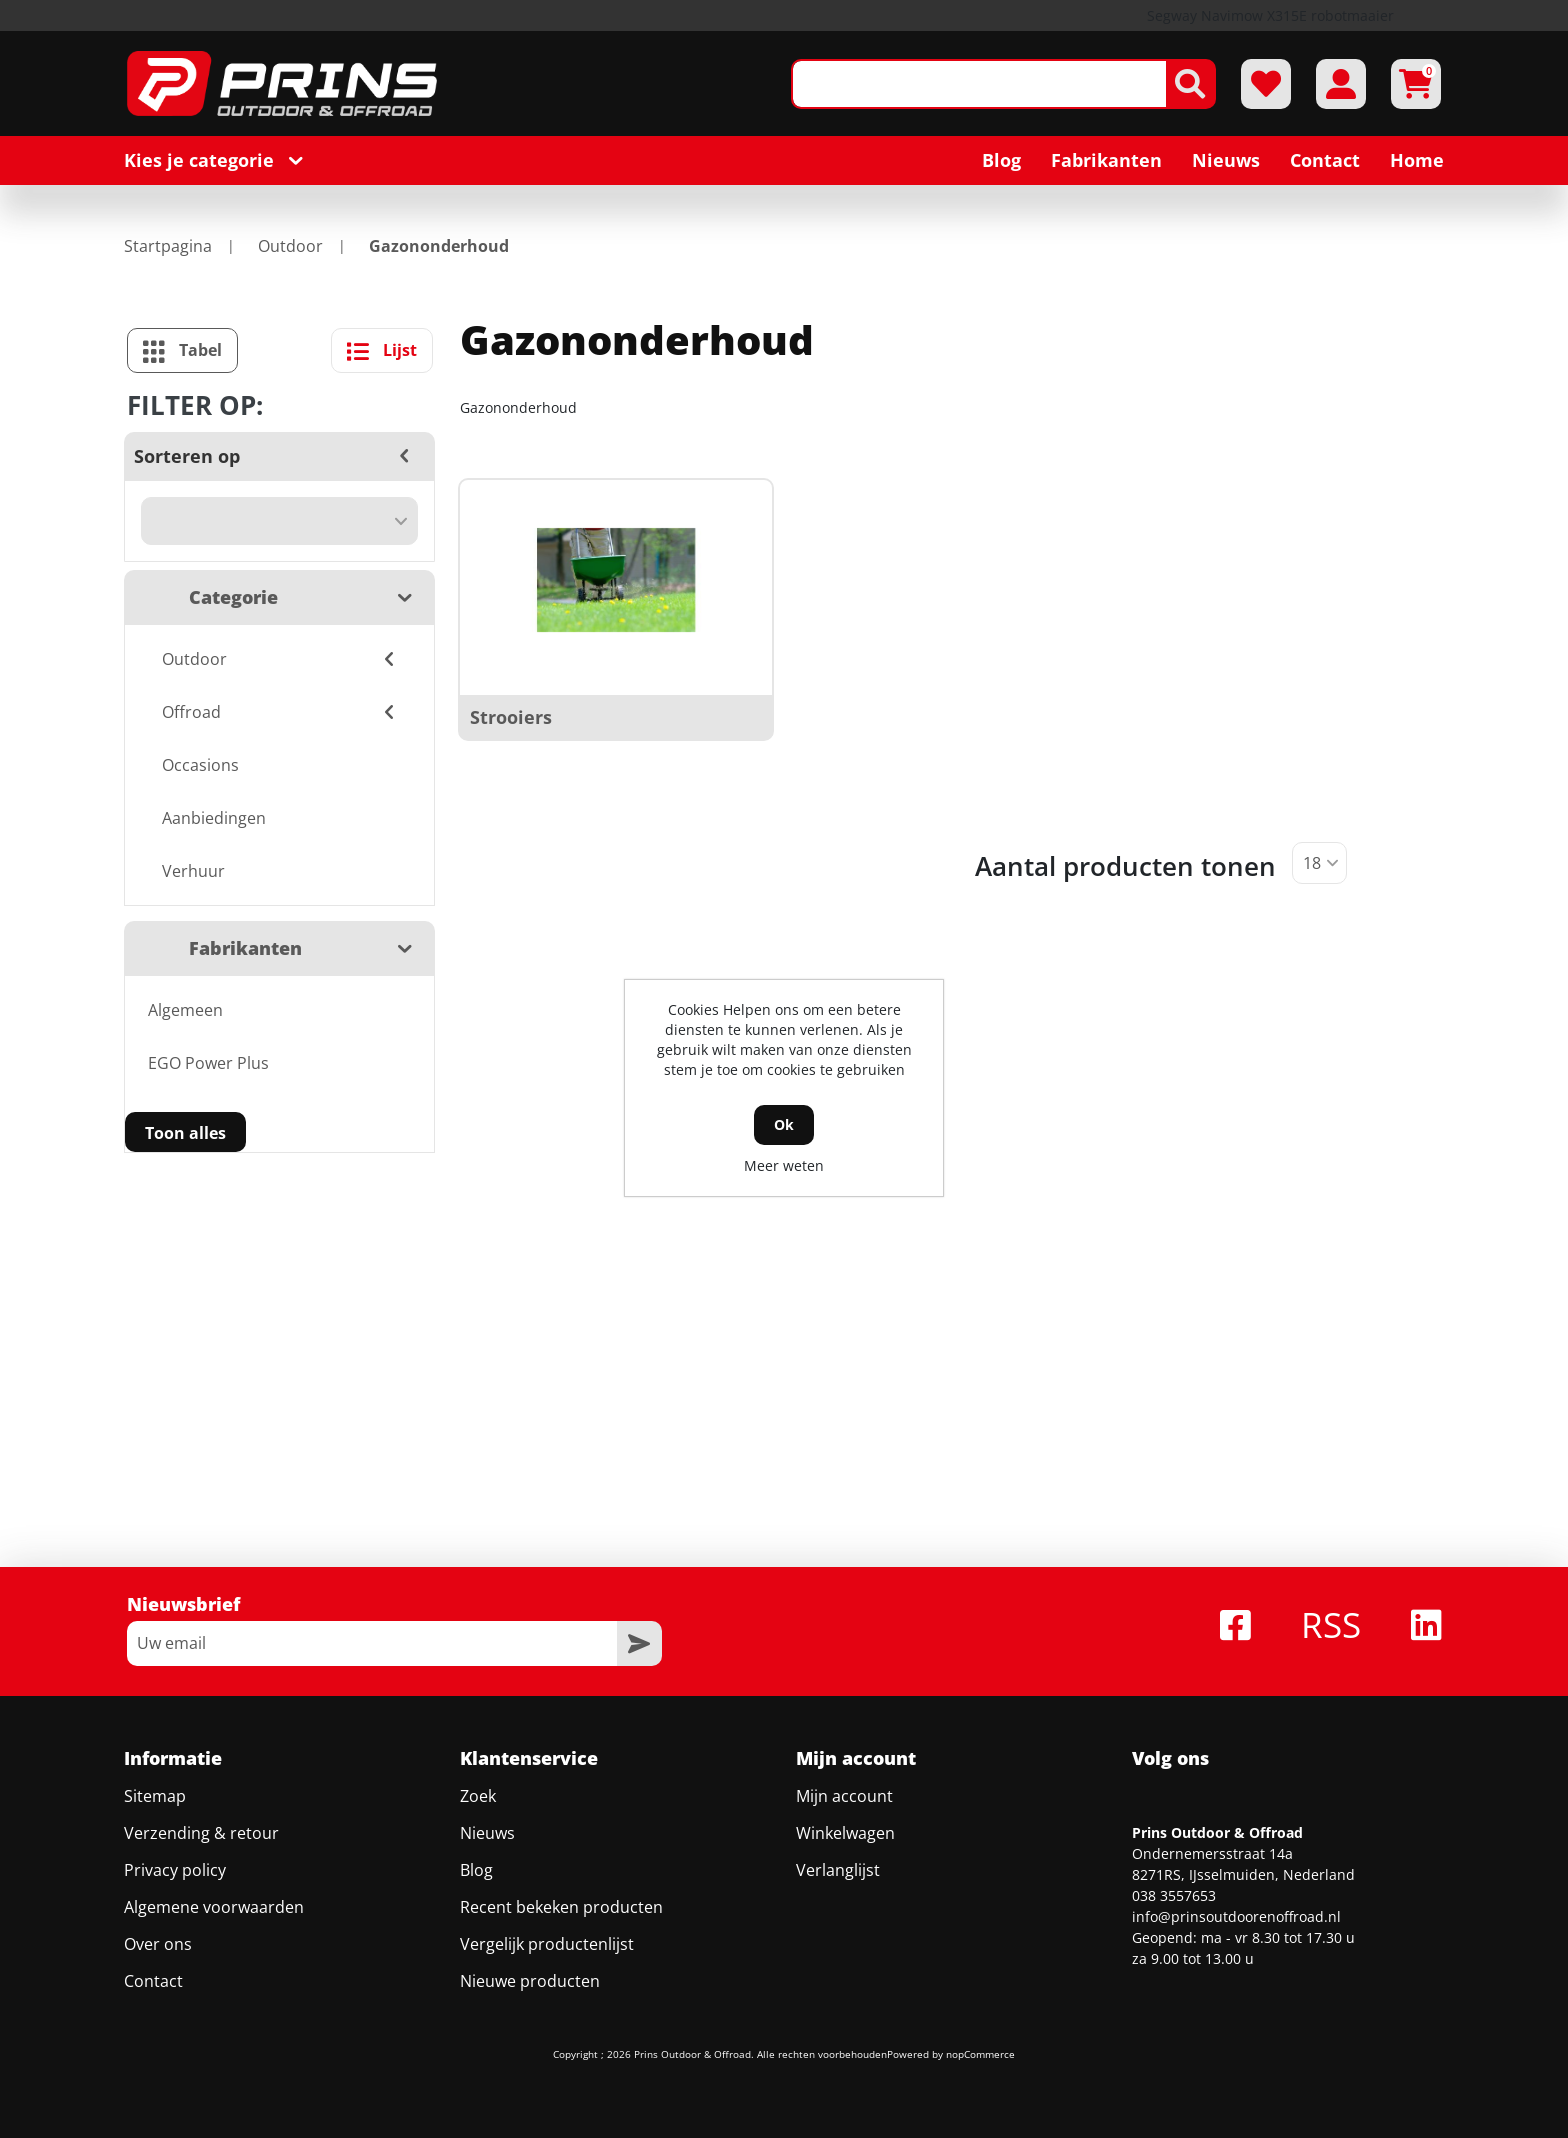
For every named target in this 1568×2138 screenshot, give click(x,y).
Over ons (158, 1944)
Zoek (478, 1796)
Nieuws (487, 1833)
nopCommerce (980, 2054)
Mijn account (844, 1796)
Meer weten (784, 1165)
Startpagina (168, 246)
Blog (476, 1870)
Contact (153, 1981)
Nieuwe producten (530, 1981)
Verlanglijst (838, 1870)
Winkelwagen (845, 1833)
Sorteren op (187, 456)
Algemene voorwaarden (214, 1907)
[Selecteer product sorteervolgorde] (279, 521)
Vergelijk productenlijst (547, 1944)
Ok (784, 1124)
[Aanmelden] (372, 1643)
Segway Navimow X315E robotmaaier (1270, 15)
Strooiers (511, 717)
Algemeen (185, 1010)
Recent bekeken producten (561, 1907)
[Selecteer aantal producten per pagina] (1319, 863)
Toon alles (185, 1133)
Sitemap (155, 1796)
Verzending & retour (201, 1833)
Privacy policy (175, 1870)
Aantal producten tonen (1125, 866)
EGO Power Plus (208, 1063)
